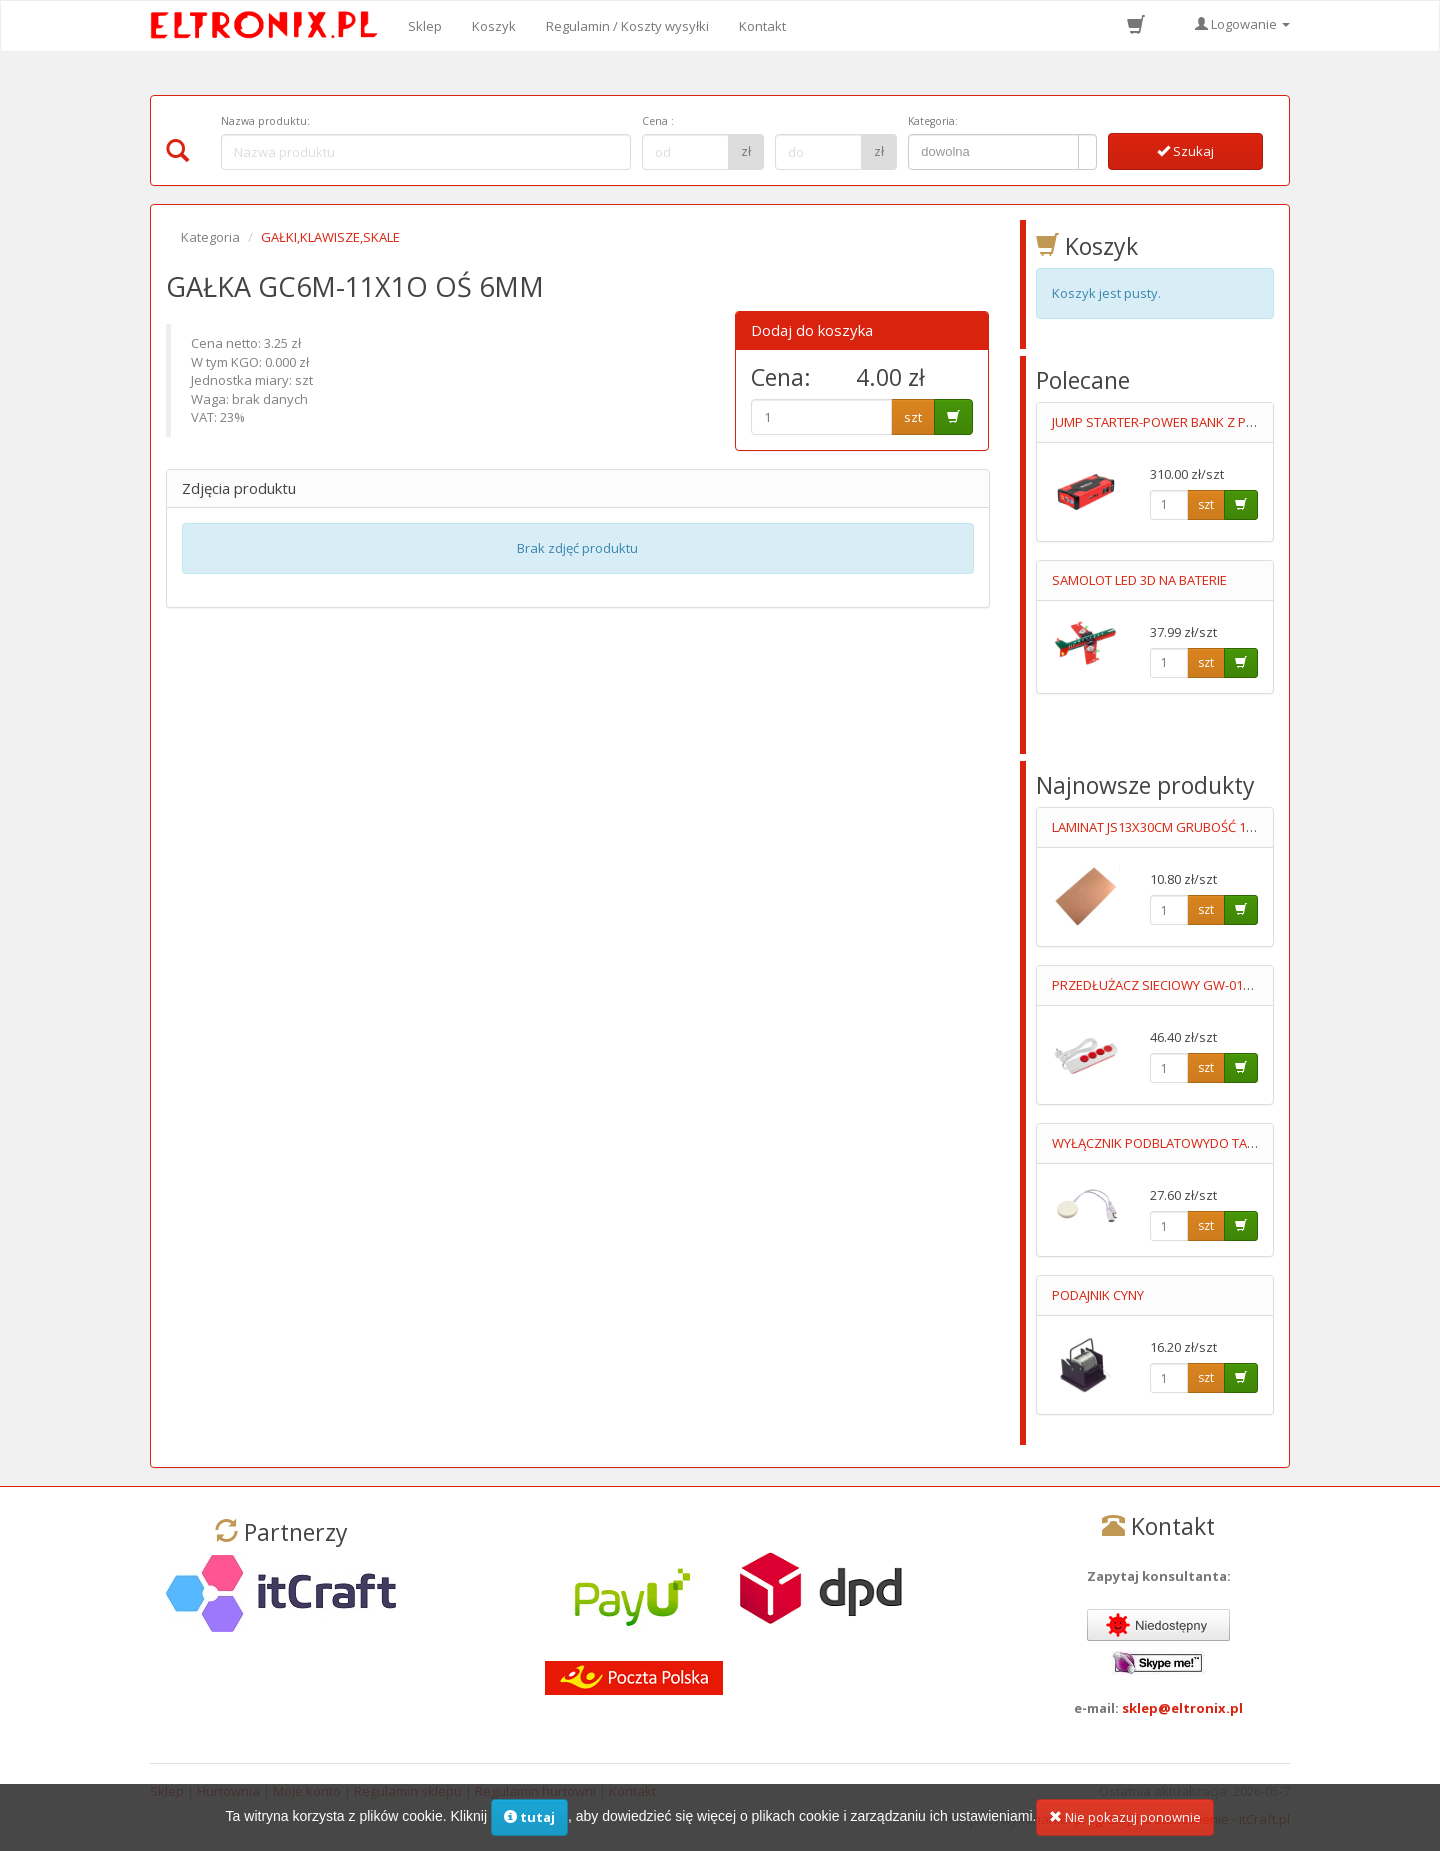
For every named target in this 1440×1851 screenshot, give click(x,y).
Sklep (425, 26)
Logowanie (1242, 24)
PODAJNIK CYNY (1098, 1295)
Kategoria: (933, 121)
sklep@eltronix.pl (1182, 1708)
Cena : (658, 121)
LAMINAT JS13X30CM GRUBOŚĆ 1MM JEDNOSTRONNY (1209, 827)
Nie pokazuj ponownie (1125, 1818)
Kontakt (762, 26)
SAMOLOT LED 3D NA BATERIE (1139, 580)
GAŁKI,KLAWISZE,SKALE (330, 237)
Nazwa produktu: (265, 121)
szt (913, 417)
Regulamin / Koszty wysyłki (627, 26)
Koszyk (494, 26)
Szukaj (1185, 151)
